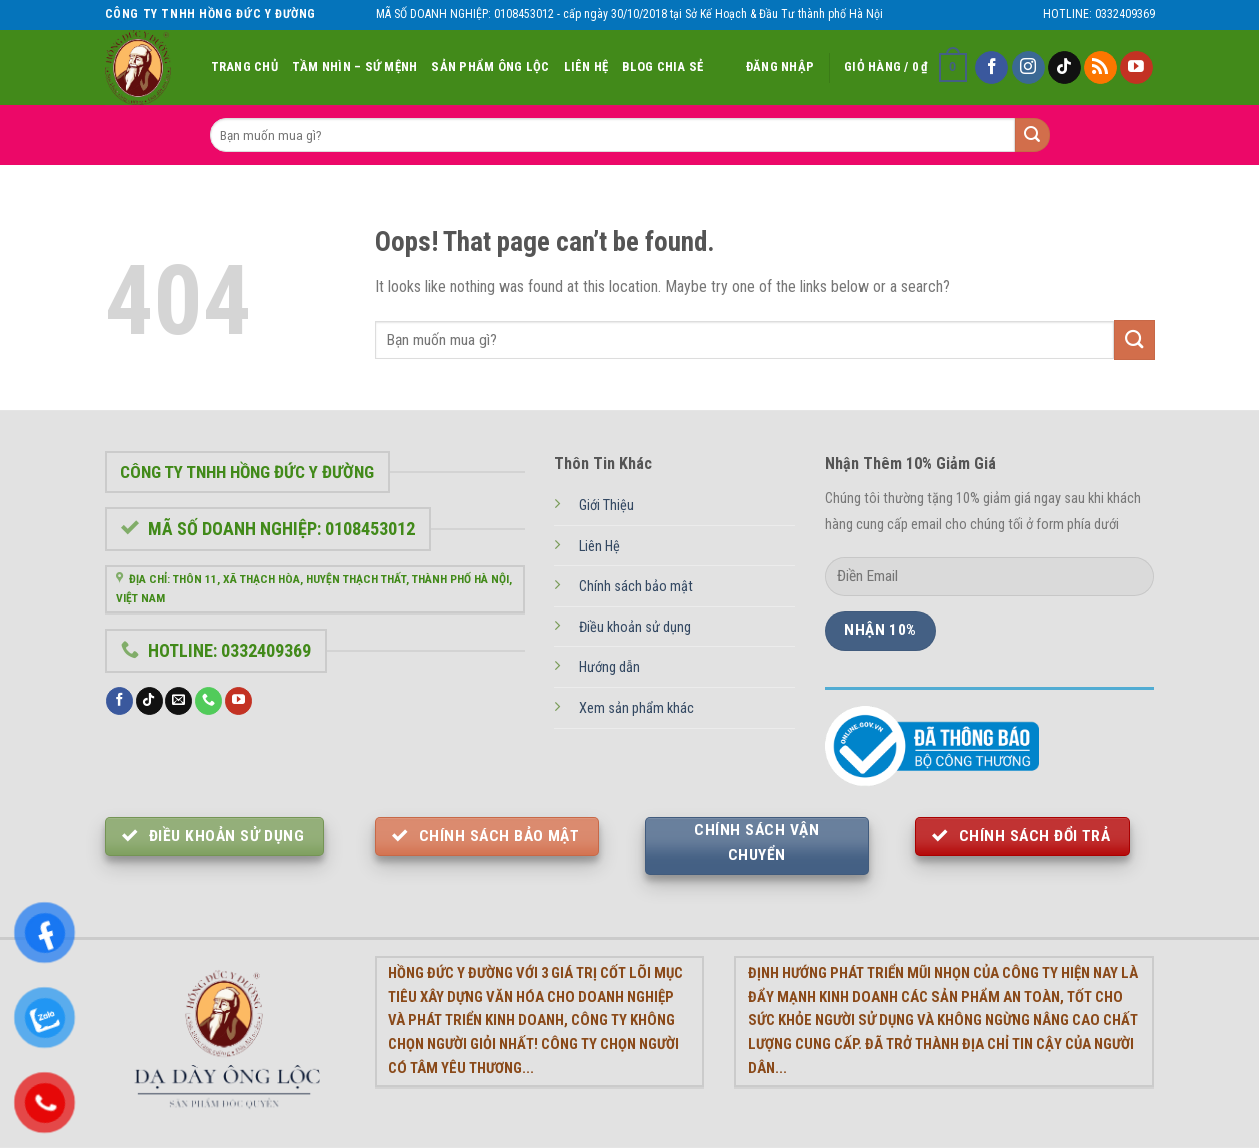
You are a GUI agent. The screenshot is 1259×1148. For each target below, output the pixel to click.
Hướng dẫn (609, 667)
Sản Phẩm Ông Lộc (490, 66)
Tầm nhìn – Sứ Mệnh (355, 66)
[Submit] (1134, 339)
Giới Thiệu (606, 505)
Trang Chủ (244, 66)
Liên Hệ (586, 66)
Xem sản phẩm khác (636, 708)
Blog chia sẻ (662, 66)
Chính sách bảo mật (636, 586)
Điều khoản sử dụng (635, 627)
